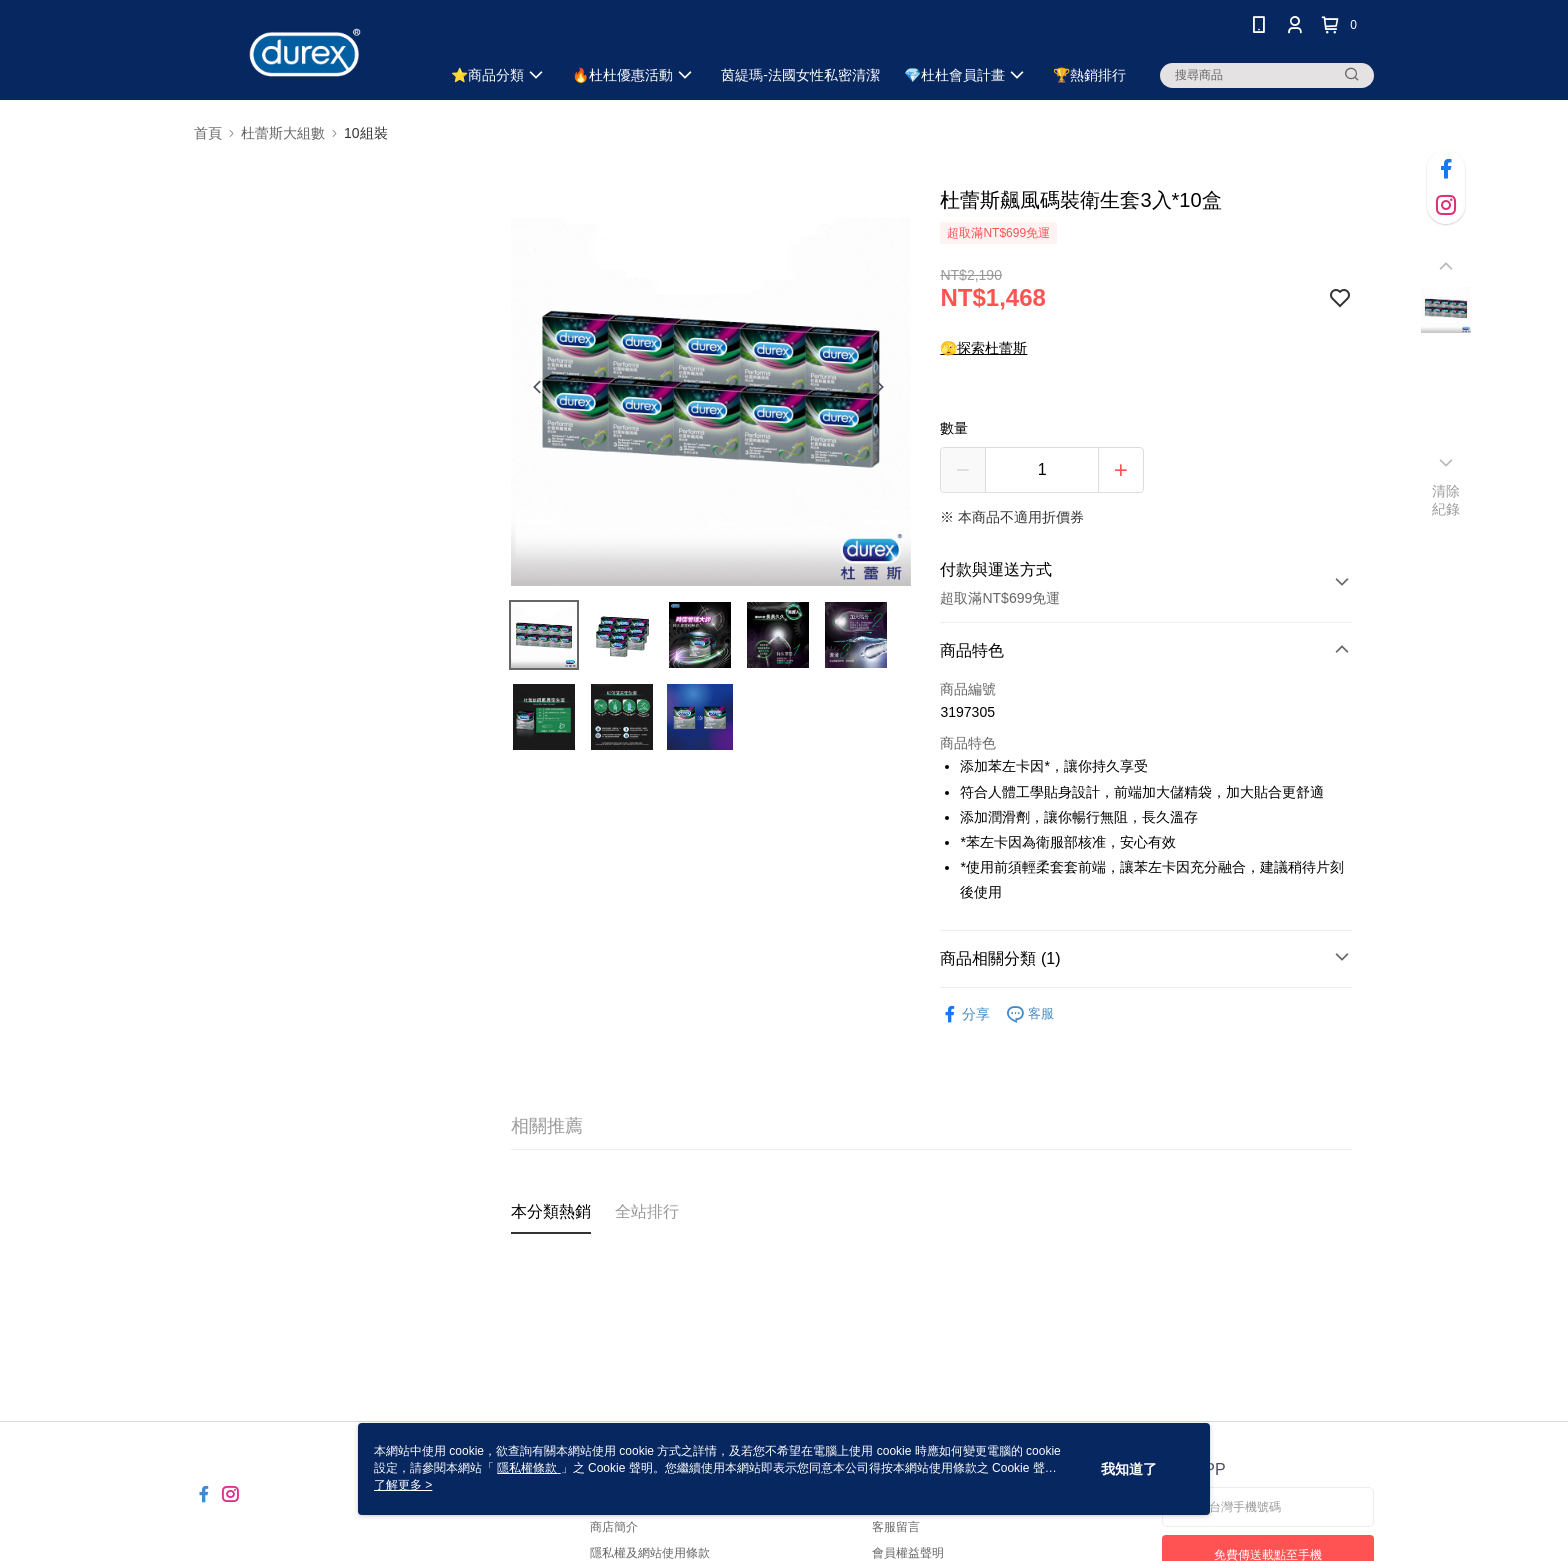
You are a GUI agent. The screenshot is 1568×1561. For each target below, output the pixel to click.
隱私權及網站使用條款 (650, 1553)
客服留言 (896, 1527)
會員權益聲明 (908, 1553)
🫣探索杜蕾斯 (983, 348)
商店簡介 (614, 1527)
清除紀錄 (1446, 500)
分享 (965, 1014)
